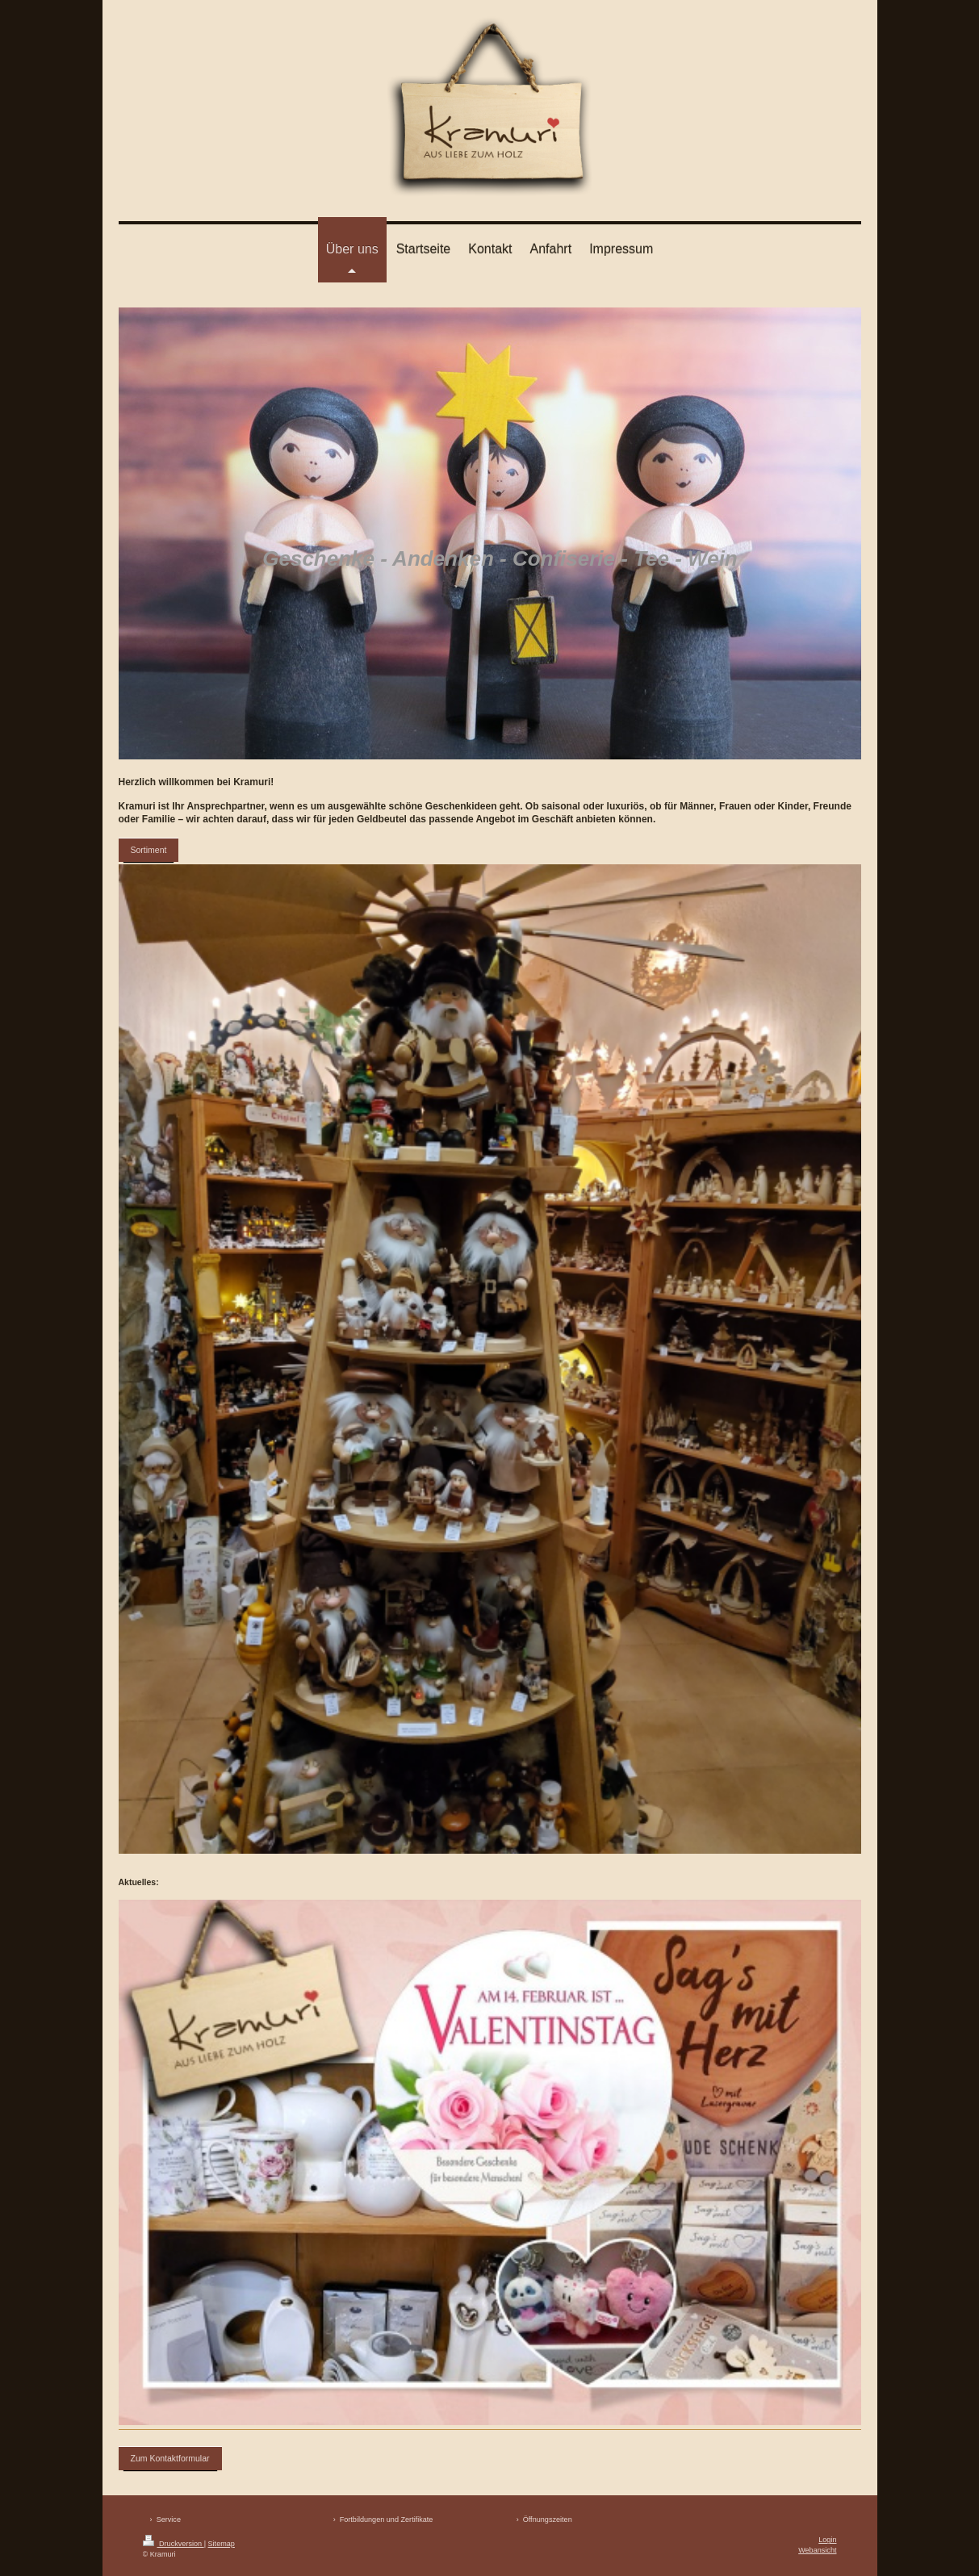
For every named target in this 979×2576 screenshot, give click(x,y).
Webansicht (817, 2550)
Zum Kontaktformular (170, 2458)
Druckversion (173, 2544)
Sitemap (221, 2544)
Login (827, 2540)
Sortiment (149, 850)
